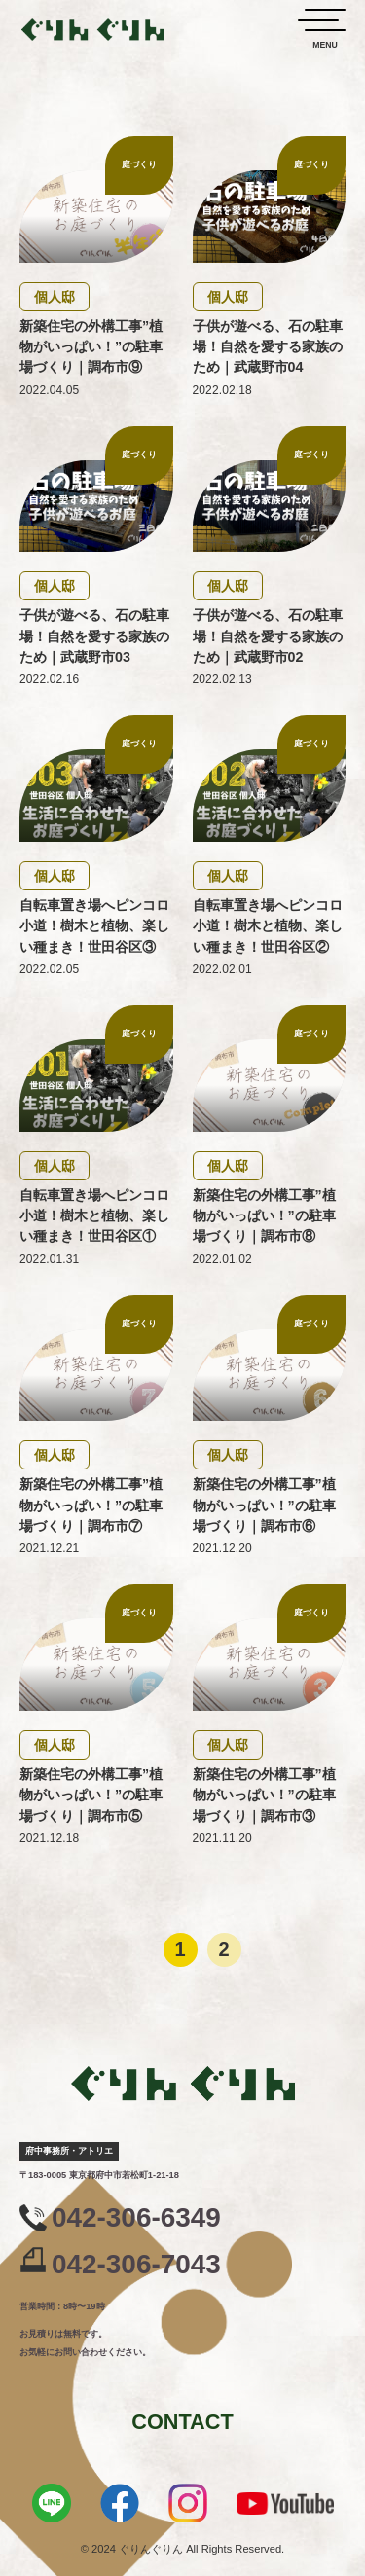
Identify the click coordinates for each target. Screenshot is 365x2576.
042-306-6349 (136, 2217)
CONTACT (182, 2422)
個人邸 (54, 297)
